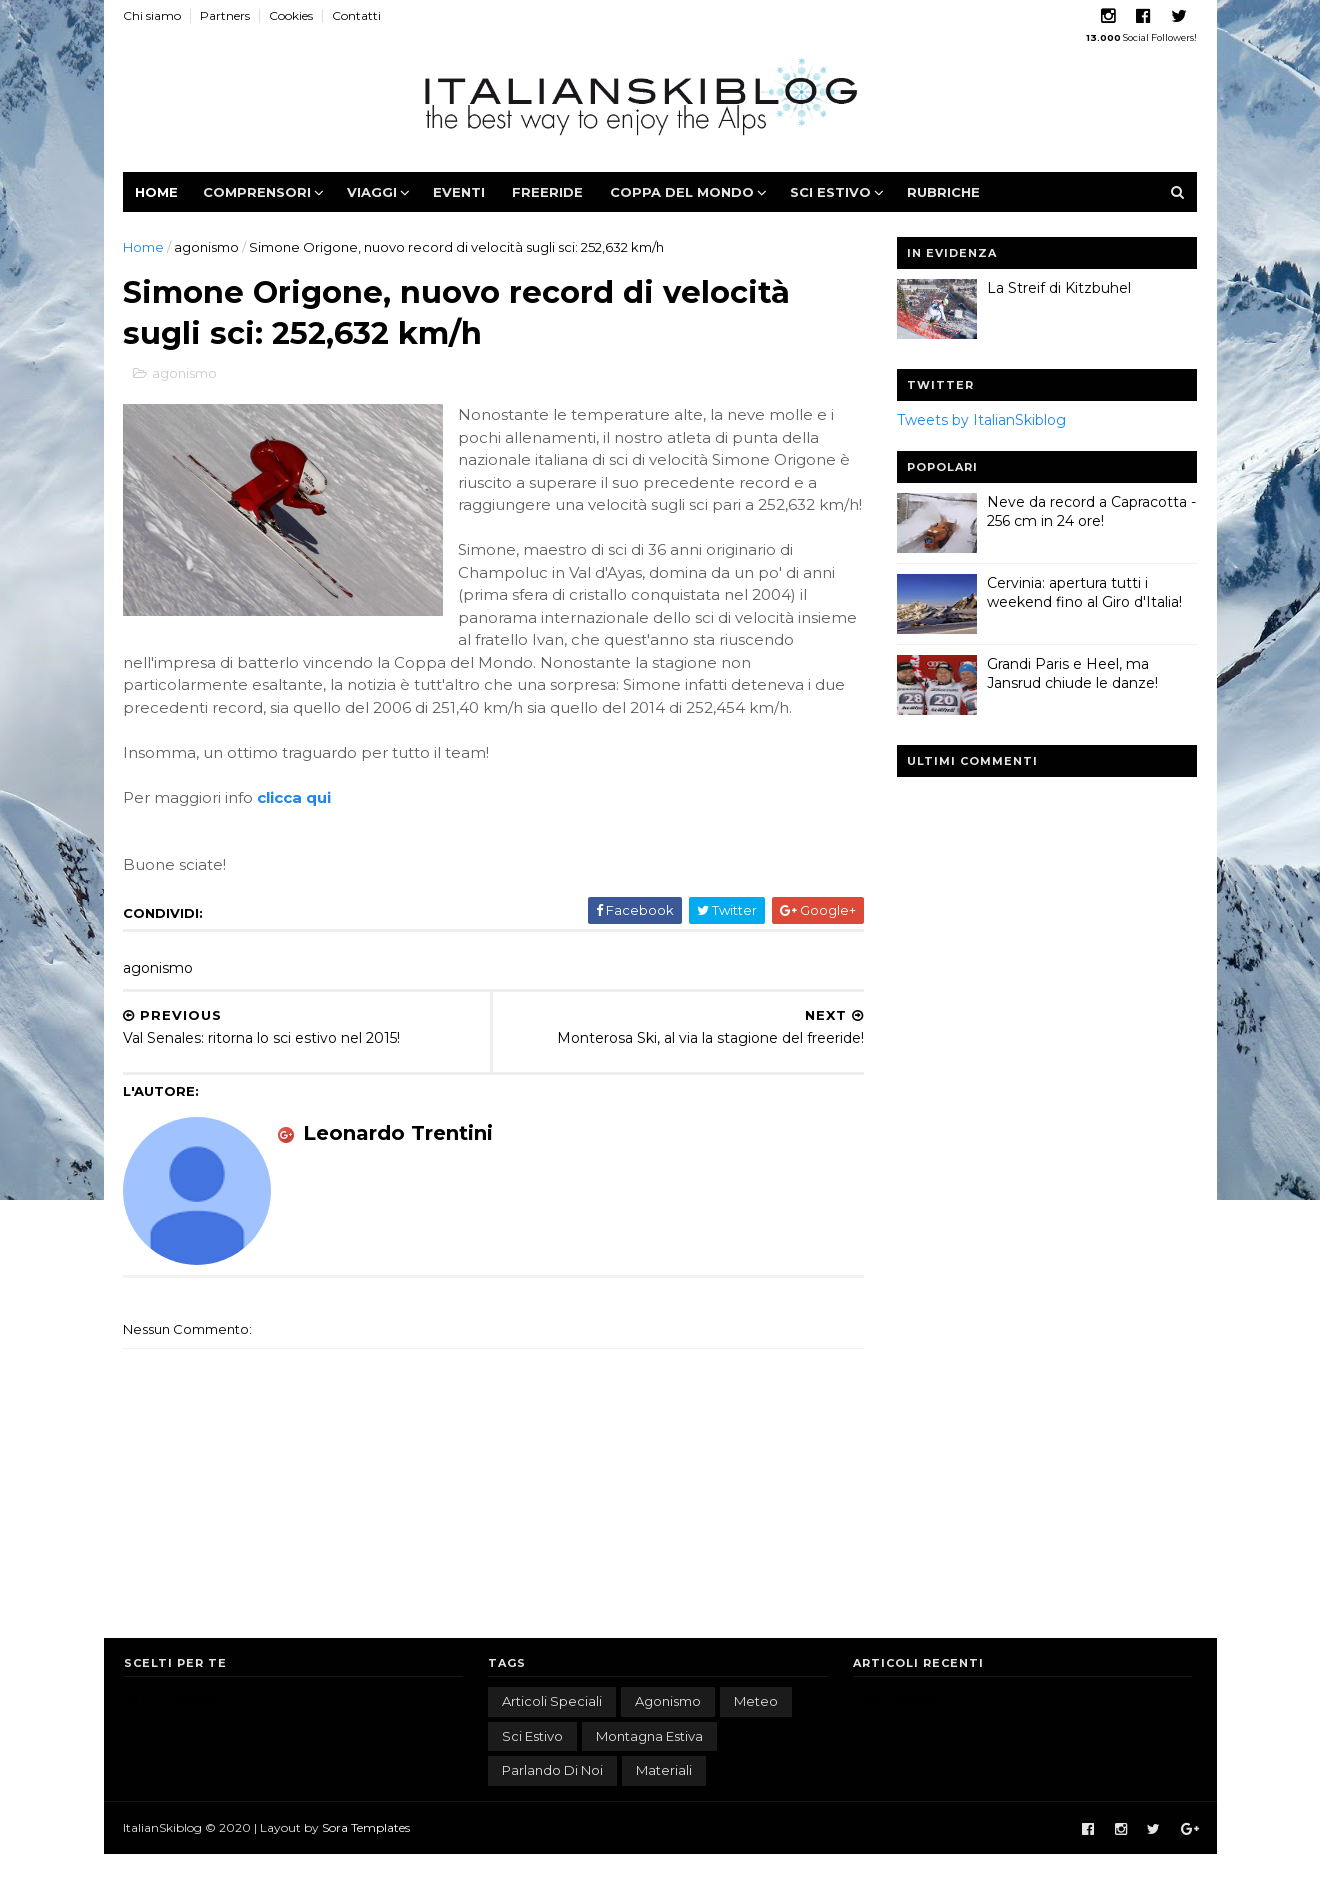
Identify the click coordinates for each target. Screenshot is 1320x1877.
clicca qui (295, 821)
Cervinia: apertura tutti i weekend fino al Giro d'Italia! (1084, 593)
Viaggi (373, 192)
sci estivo (532, 1758)
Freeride (548, 192)
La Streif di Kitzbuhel (1059, 288)
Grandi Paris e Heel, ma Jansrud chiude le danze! (1072, 674)
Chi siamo (153, 15)
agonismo (207, 247)
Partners (226, 15)
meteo (756, 1723)
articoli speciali (552, 1723)
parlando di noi (552, 1792)
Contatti (357, 15)
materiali (664, 1792)
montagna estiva (649, 1758)
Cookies (292, 15)
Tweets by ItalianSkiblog (981, 420)
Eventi (460, 192)
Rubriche (944, 192)
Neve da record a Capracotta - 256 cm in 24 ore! (1091, 512)
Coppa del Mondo (683, 192)
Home (157, 192)
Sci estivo (831, 192)
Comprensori (258, 192)
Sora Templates (367, 1849)
